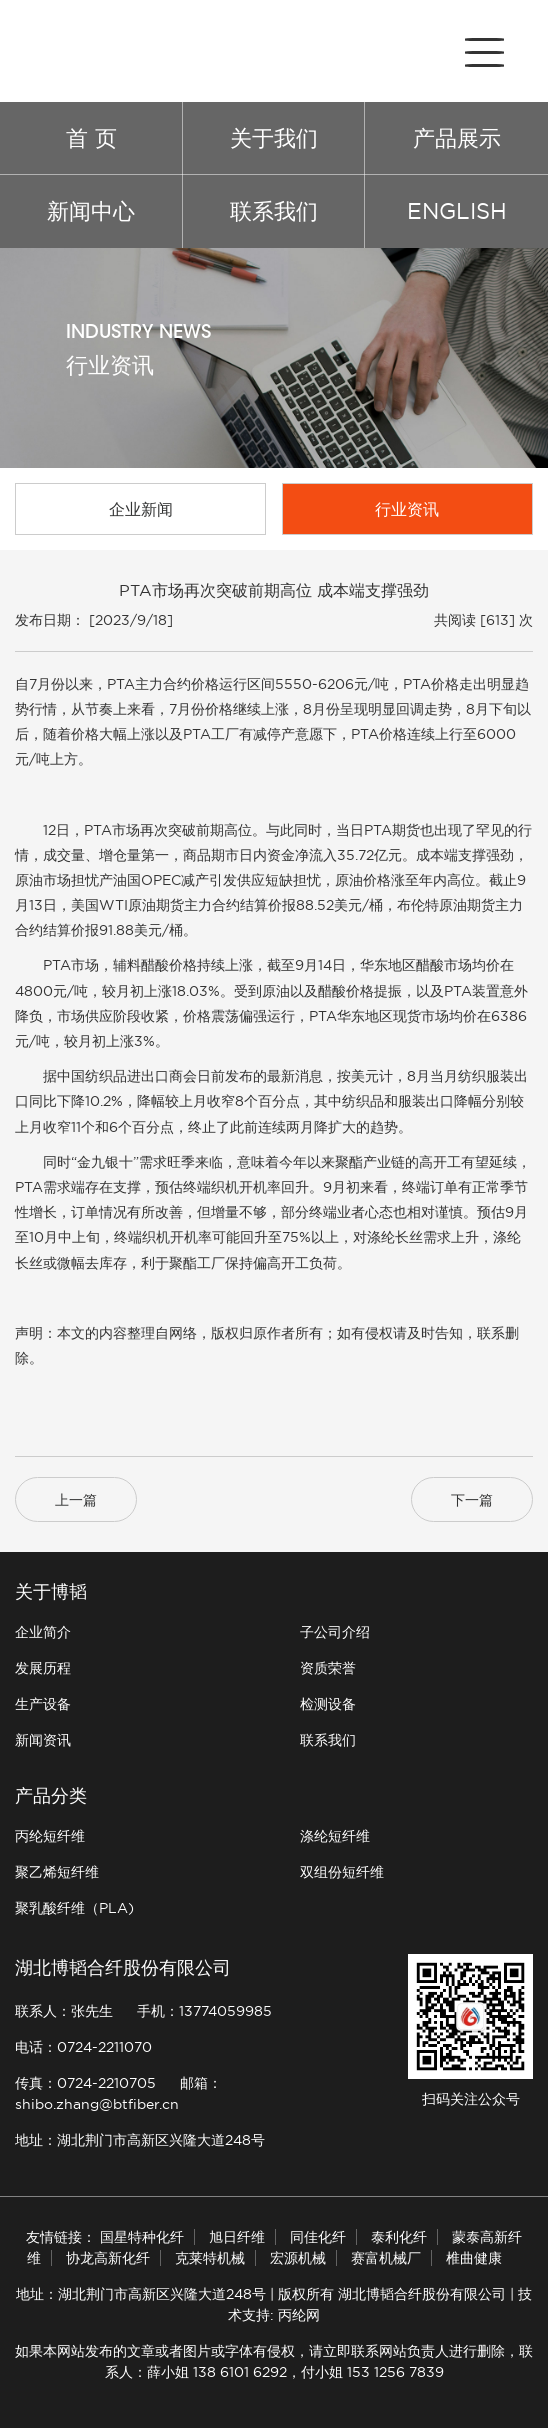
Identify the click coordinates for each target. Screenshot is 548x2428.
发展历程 (43, 1668)
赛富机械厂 (386, 2258)
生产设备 (43, 1704)
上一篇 (76, 1500)
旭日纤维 (237, 2237)
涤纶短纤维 (335, 1836)
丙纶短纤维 (50, 1836)
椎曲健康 (474, 2258)
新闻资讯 (43, 1740)
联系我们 (274, 211)
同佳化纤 (318, 2237)
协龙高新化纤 (108, 2258)
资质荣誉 (328, 1668)
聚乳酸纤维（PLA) (74, 1908)
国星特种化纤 (142, 2237)
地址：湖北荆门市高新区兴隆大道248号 (140, 2140)
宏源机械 (298, 2258)
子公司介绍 (335, 1632)
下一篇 (472, 1500)
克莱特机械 (210, 2258)
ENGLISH (457, 211)
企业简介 (43, 1632)
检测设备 (328, 1704)
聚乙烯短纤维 (57, 1872)
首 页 (91, 138)
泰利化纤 (399, 2237)
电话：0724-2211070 (83, 2047)
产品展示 (457, 138)
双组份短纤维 (342, 1872)
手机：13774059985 (204, 2011)
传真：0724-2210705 (85, 2083)
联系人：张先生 (64, 2011)
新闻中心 (91, 211)
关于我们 (274, 138)
